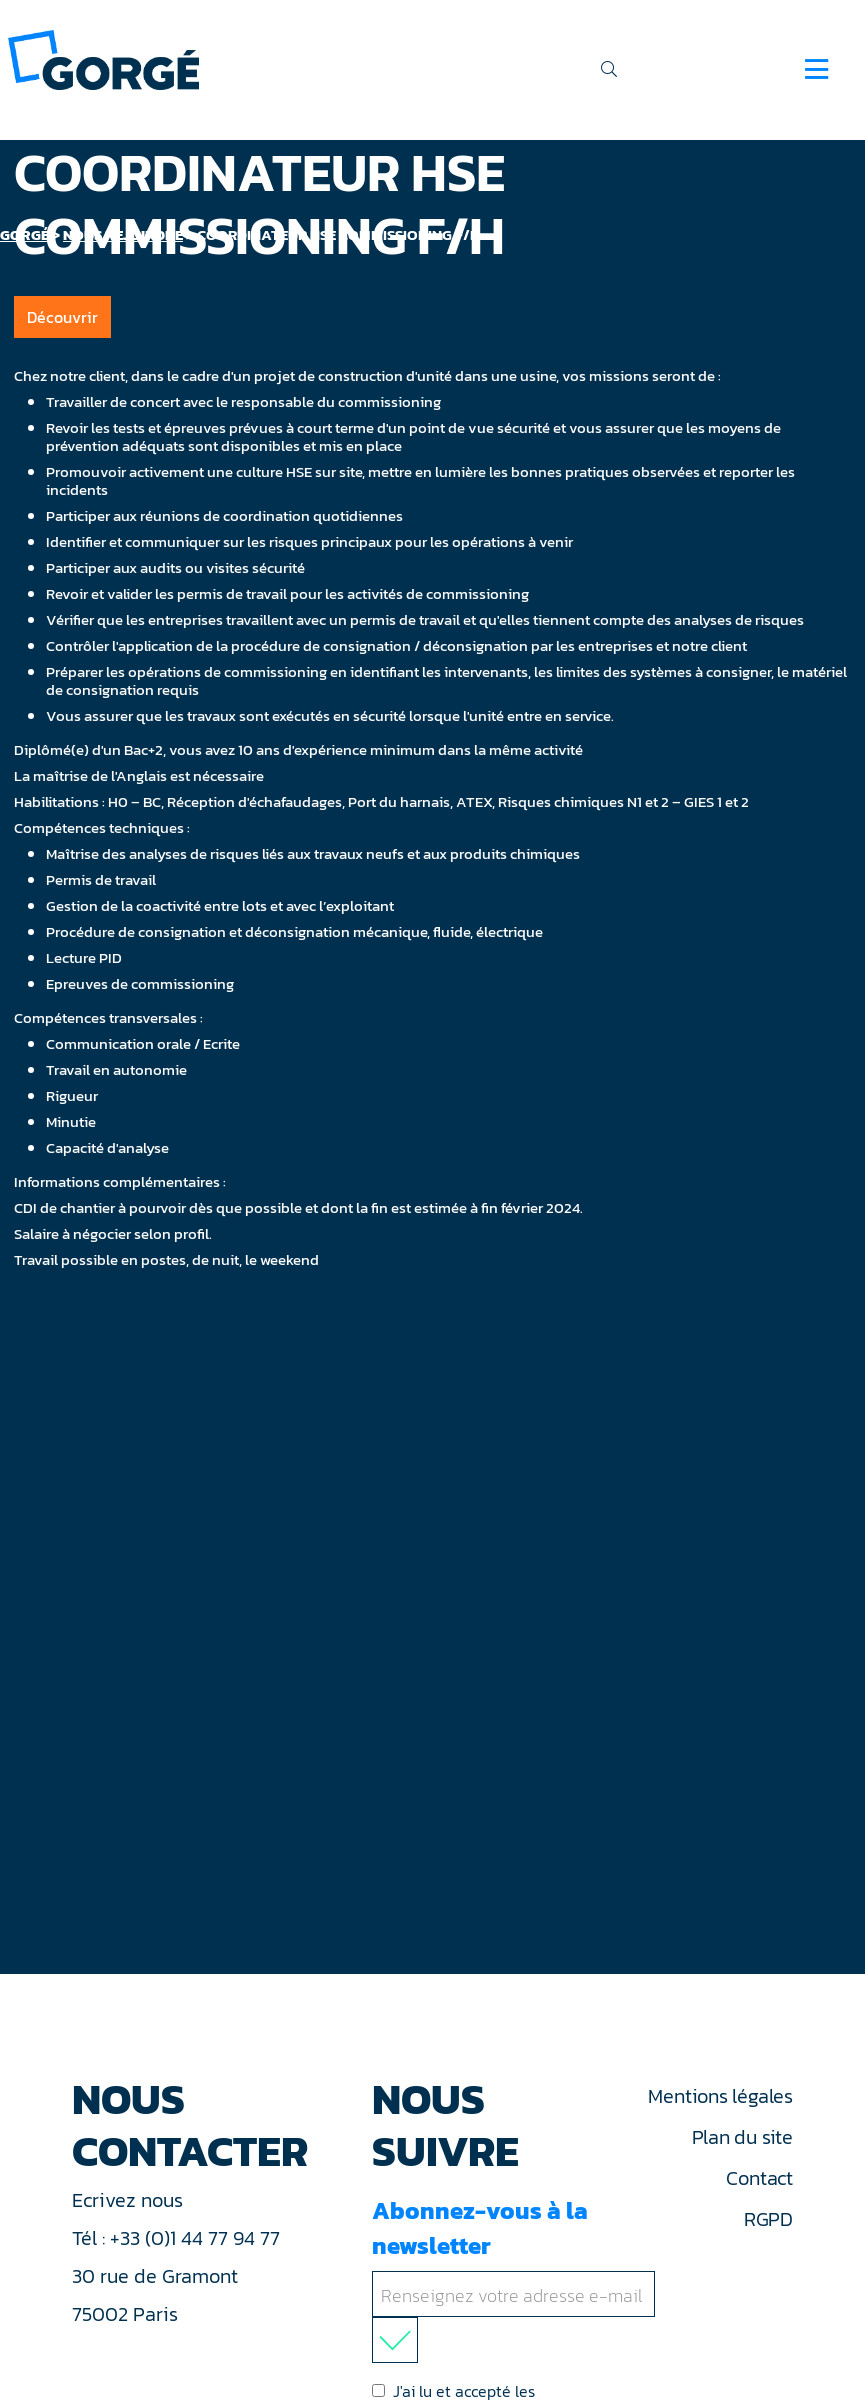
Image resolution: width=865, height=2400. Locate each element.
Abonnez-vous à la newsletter (517, 2278)
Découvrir (62, 317)
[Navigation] (816, 69)
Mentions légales (720, 2096)
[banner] (103, 58)
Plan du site (742, 2137)
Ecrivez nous (130, 2200)
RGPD (768, 2219)
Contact (759, 2178)
